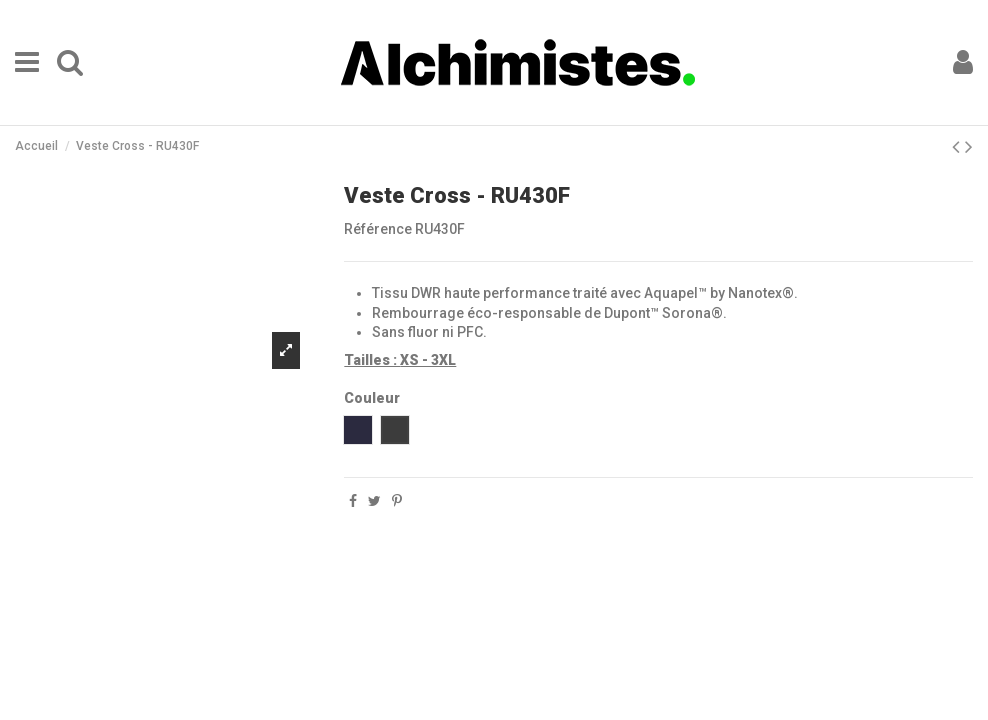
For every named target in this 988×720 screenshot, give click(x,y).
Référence (378, 229)
